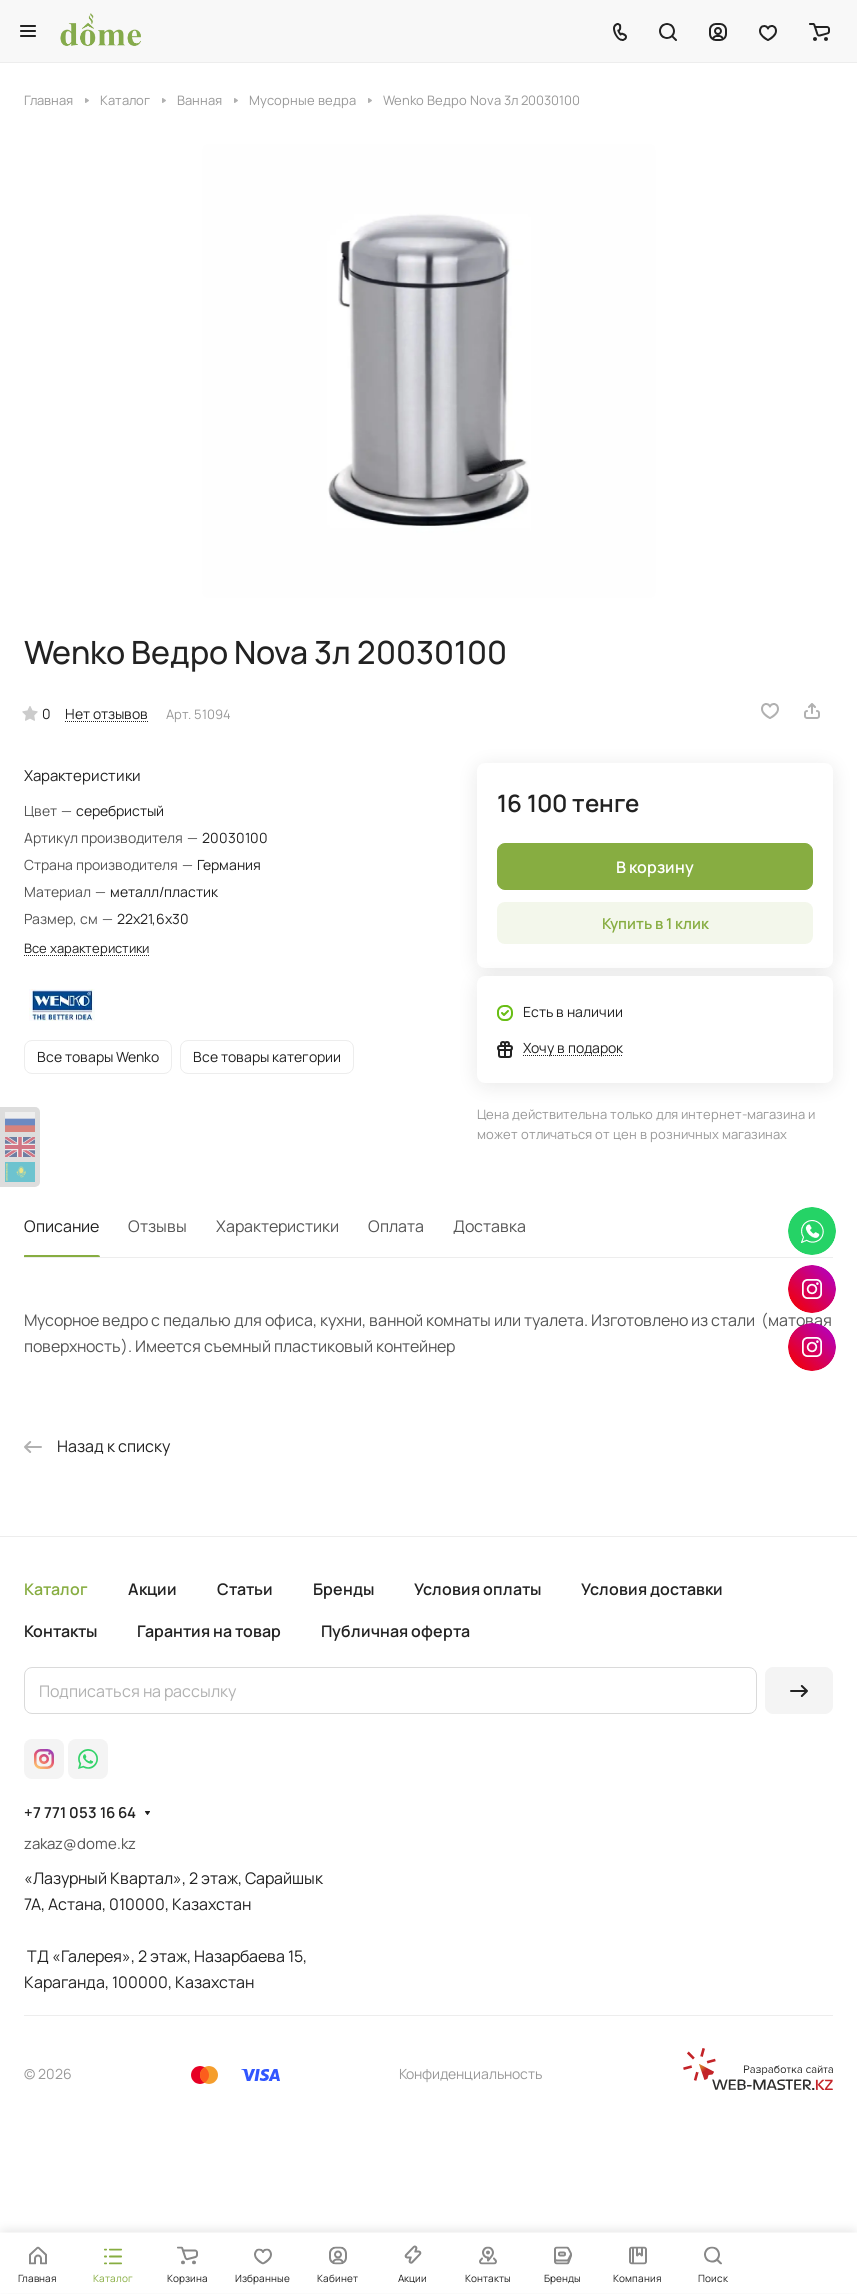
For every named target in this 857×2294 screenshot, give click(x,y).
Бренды (343, 1589)
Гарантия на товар (209, 1631)
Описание (61, 1226)
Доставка (489, 1226)
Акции (152, 1589)
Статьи (245, 1589)
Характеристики (277, 1226)
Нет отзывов (106, 713)
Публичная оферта (395, 1631)
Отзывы (157, 1226)
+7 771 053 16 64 (80, 1813)
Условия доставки (652, 1589)
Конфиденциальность (470, 2073)
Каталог (56, 1589)
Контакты (60, 1631)
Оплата (396, 1226)
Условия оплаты (477, 1589)
